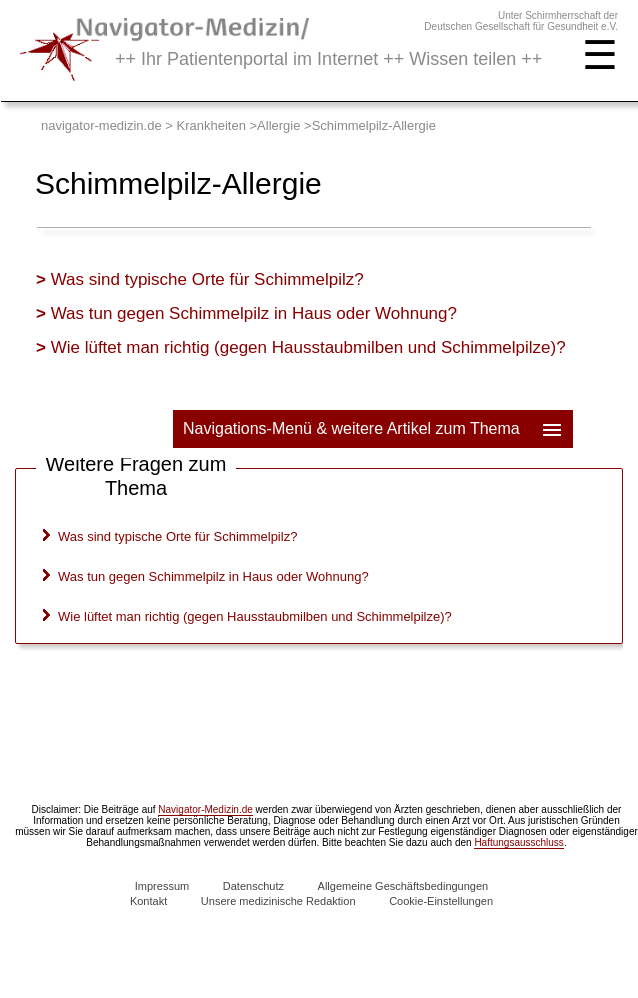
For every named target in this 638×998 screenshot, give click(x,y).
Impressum (162, 886)
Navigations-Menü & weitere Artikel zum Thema (374, 429)
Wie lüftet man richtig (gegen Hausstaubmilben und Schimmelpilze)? (308, 347)
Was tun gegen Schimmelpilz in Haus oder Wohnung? (254, 313)
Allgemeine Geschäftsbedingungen (403, 886)
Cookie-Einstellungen (441, 901)
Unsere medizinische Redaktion (278, 901)
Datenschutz (253, 886)
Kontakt (148, 901)
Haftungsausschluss (519, 842)
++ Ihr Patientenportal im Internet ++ (328, 59)
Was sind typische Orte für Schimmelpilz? (207, 279)
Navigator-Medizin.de (205, 809)
